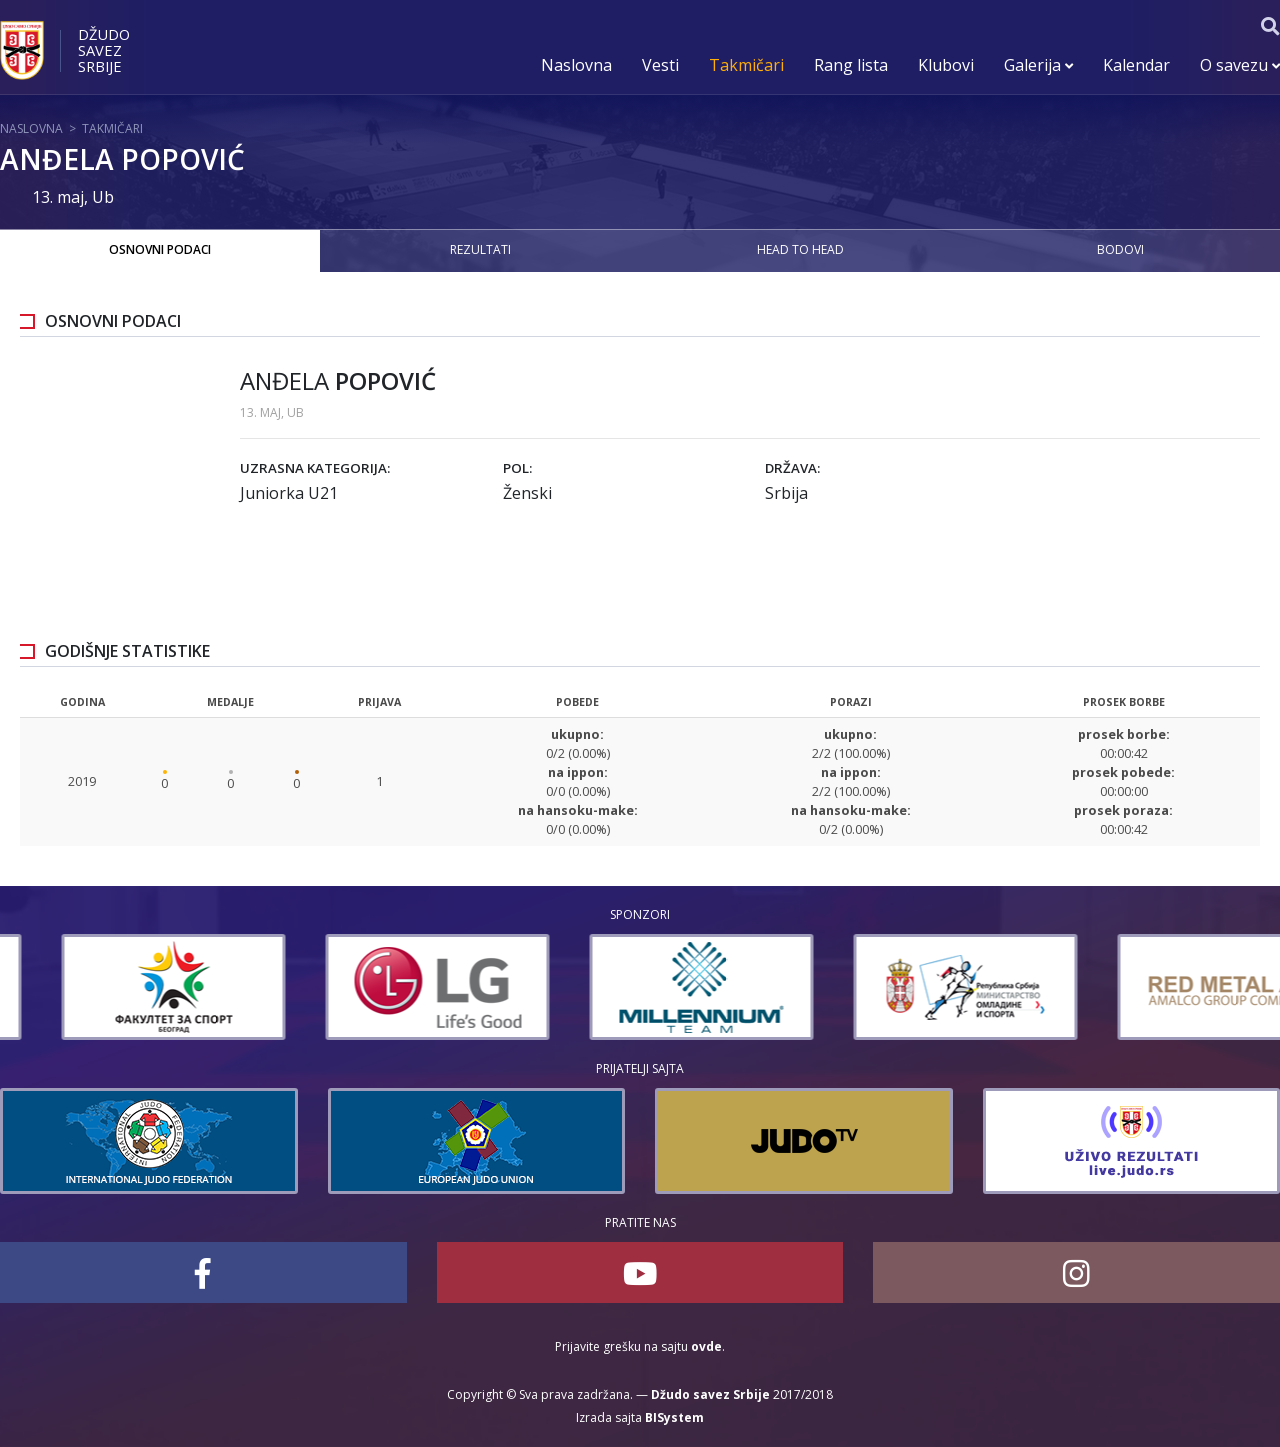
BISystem (674, 1417)
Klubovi (946, 65)
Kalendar (1136, 65)
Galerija (1038, 65)
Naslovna (576, 65)
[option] (112, 987)
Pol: (517, 468)
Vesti (660, 65)
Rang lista (851, 65)
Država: (792, 468)
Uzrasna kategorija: (315, 468)
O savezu (1240, 65)
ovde (706, 1346)
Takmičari (746, 65)
